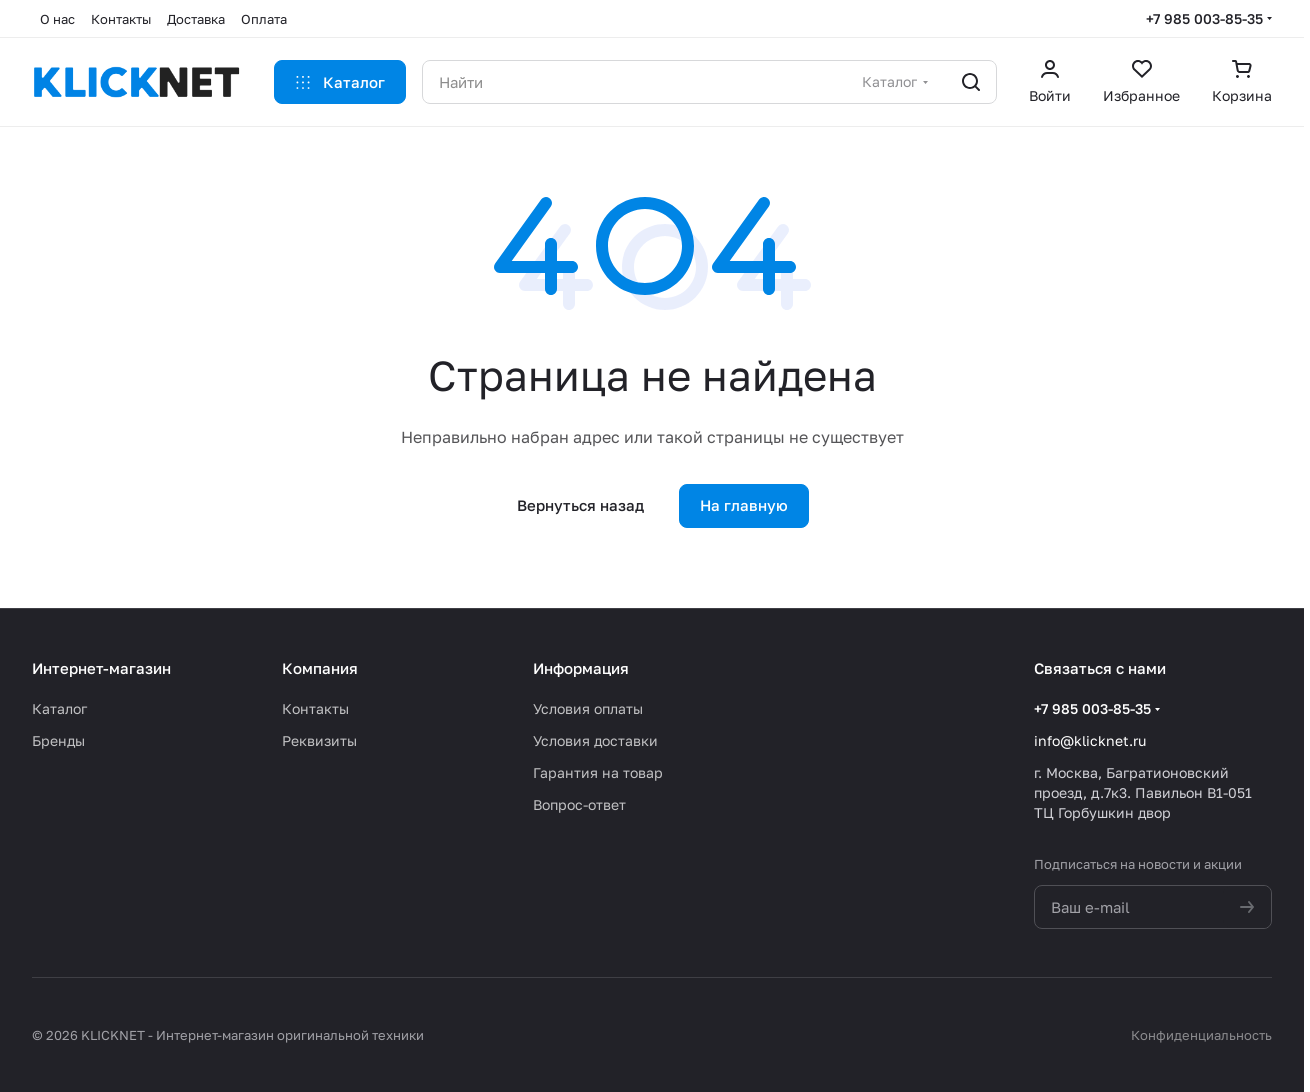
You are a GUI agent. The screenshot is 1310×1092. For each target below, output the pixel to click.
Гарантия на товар (598, 772)
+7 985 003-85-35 (1204, 18)
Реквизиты (319, 740)
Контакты (315, 708)
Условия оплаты (588, 708)
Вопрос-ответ (579, 804)
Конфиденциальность (1201, 1035)
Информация (581, 668)
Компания (320, 668)
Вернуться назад (580, 505)
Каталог (59, 708)
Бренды (58, 740)
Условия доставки (595, 740)
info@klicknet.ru (1090, 740)
